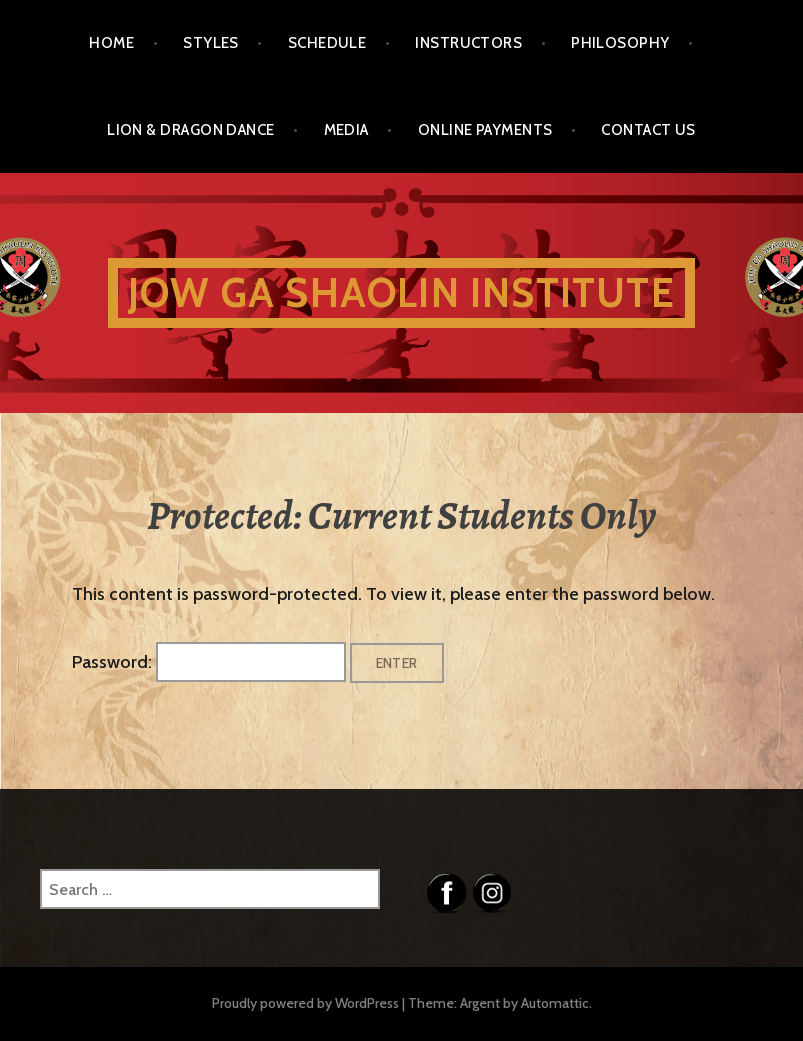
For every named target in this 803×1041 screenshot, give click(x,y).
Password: (209, 662)
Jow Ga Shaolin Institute (401, 292)
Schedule (327, 43)
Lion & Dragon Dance (191, 130)
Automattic (555, 1003)
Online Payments (485, 130)
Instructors (468, 43)
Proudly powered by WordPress (305, 1003)
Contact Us (648, 130)
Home (111, 43)
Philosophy (620, 43)
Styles (211, 43)
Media (346, 130)
